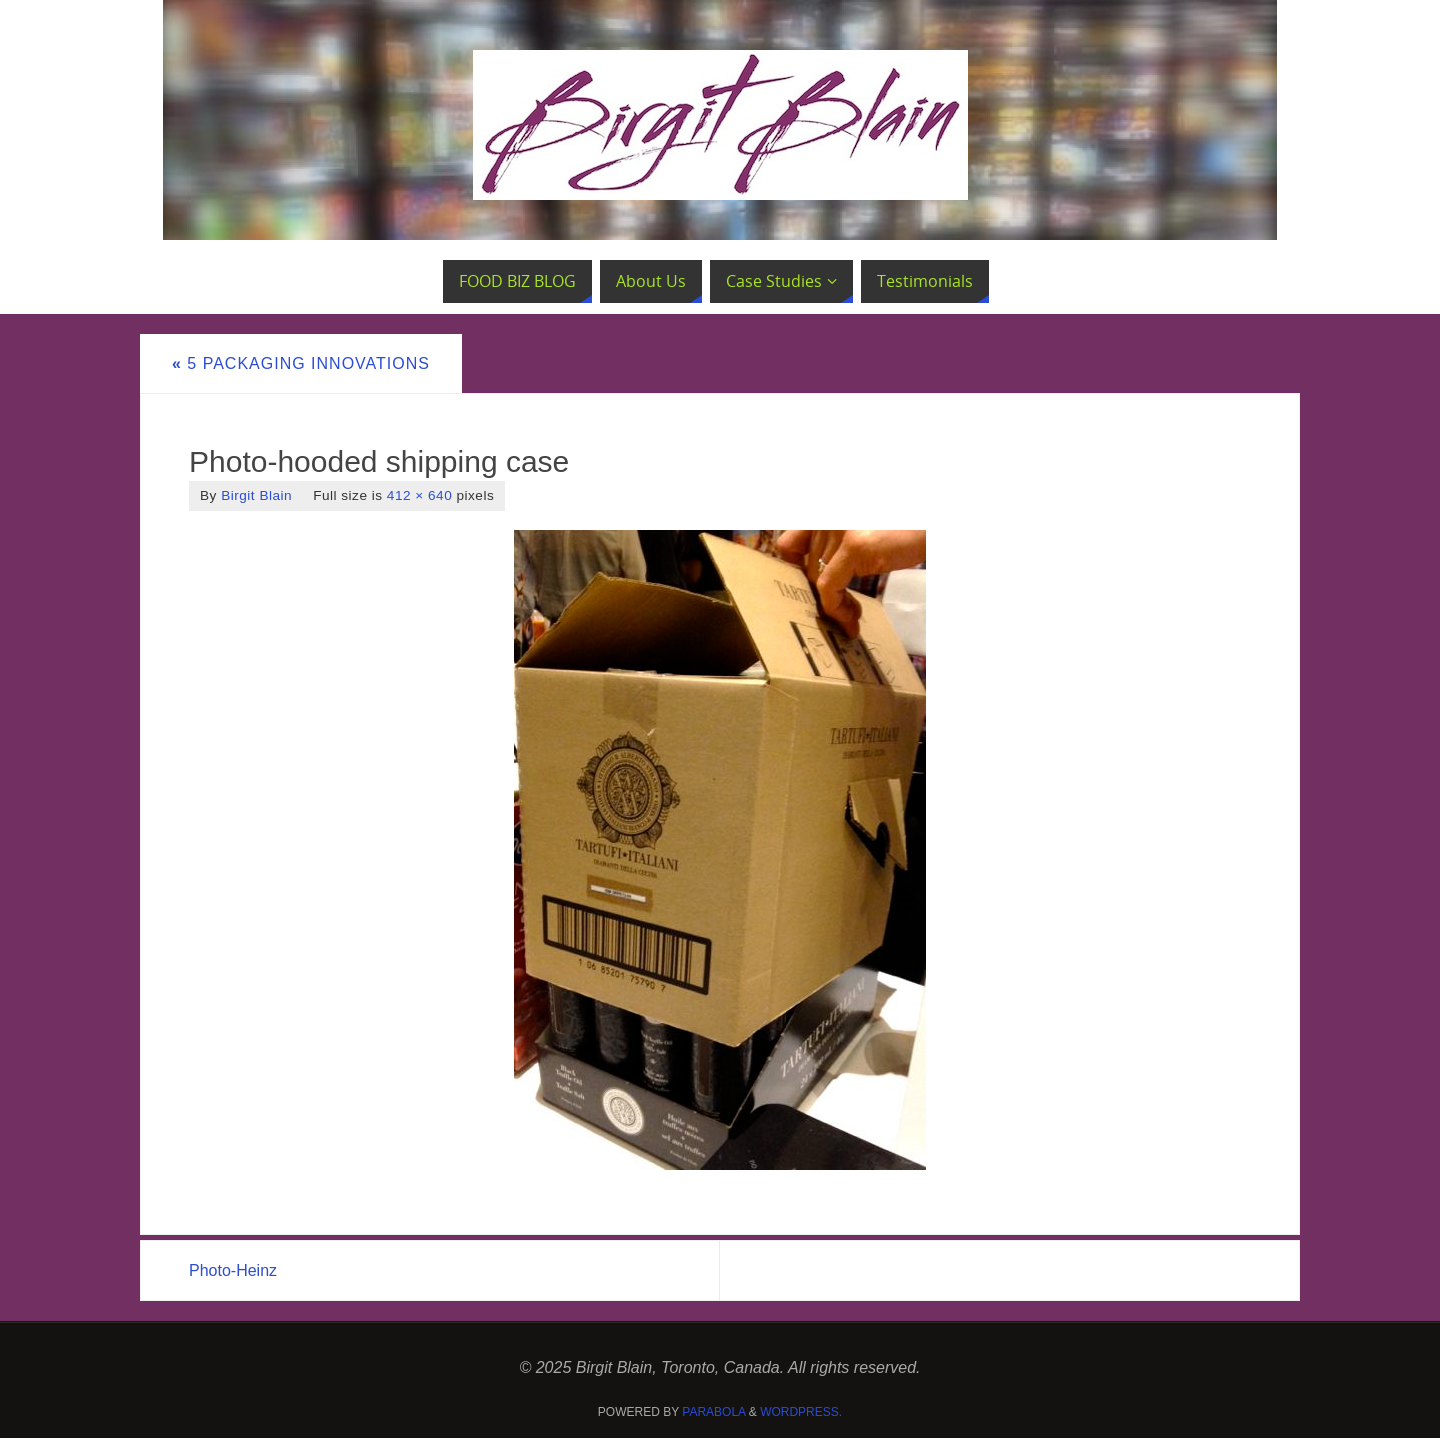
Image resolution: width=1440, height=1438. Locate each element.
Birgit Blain (256, 495)
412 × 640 (419, 495)
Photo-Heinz (233, 1270)
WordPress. (801, 1412)
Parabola (713, 1412)
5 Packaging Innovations (301, 363)
